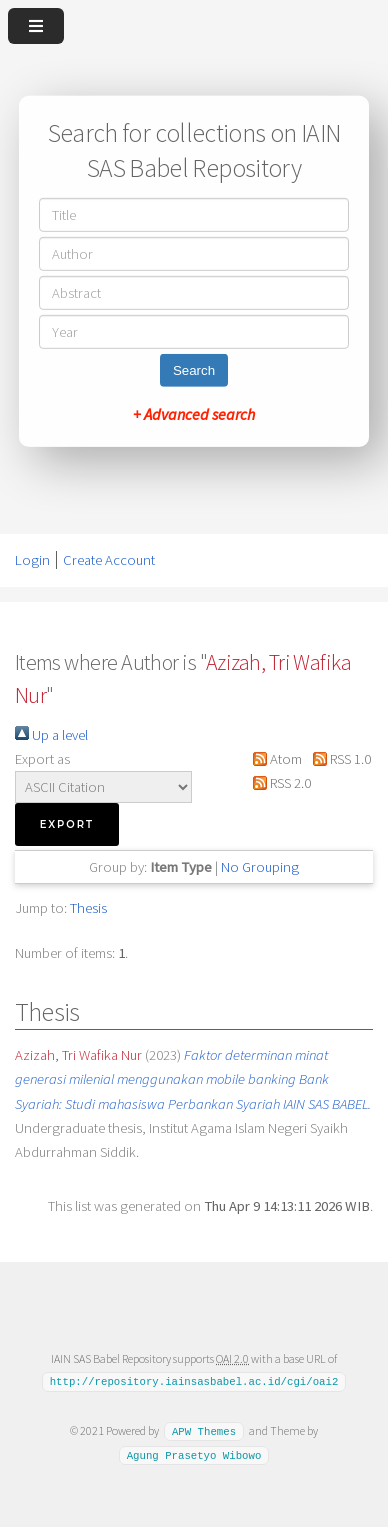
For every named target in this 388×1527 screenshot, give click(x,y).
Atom (274, 759)
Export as (42, 759)
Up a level (51, 735)
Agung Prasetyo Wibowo (194, 1454)
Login (32, 560)
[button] (67, 824)
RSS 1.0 (337, 759)
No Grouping (260, 867)
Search (194, 370)
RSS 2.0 (278, 783)
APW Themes (204, 1431)
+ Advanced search (194, 414)
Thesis (88, 908)
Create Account (109, 560)
